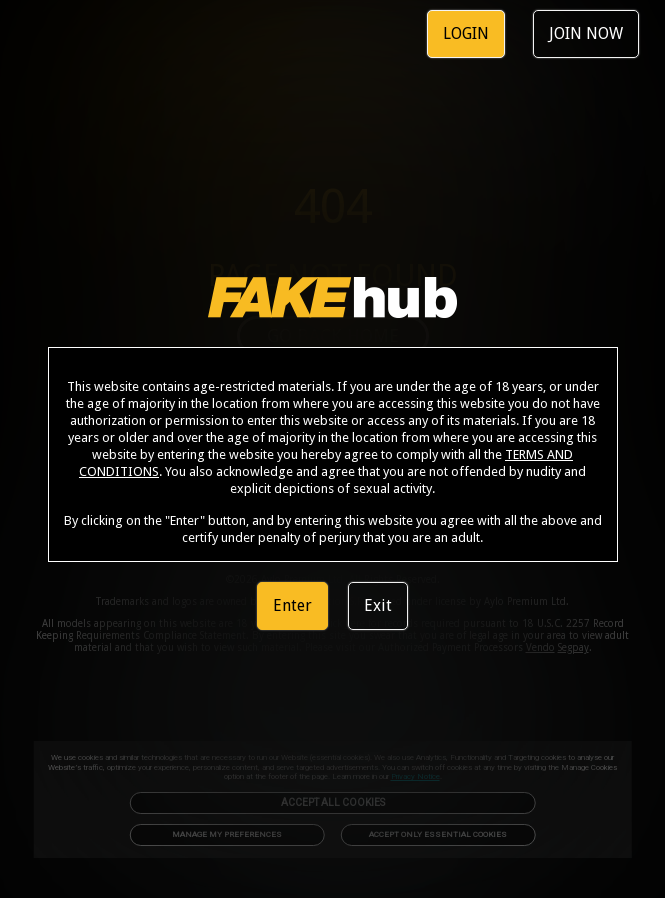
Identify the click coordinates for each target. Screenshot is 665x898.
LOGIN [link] (466, 33)
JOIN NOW (586, 33)
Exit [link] (378, 605)
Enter (292, 605)
